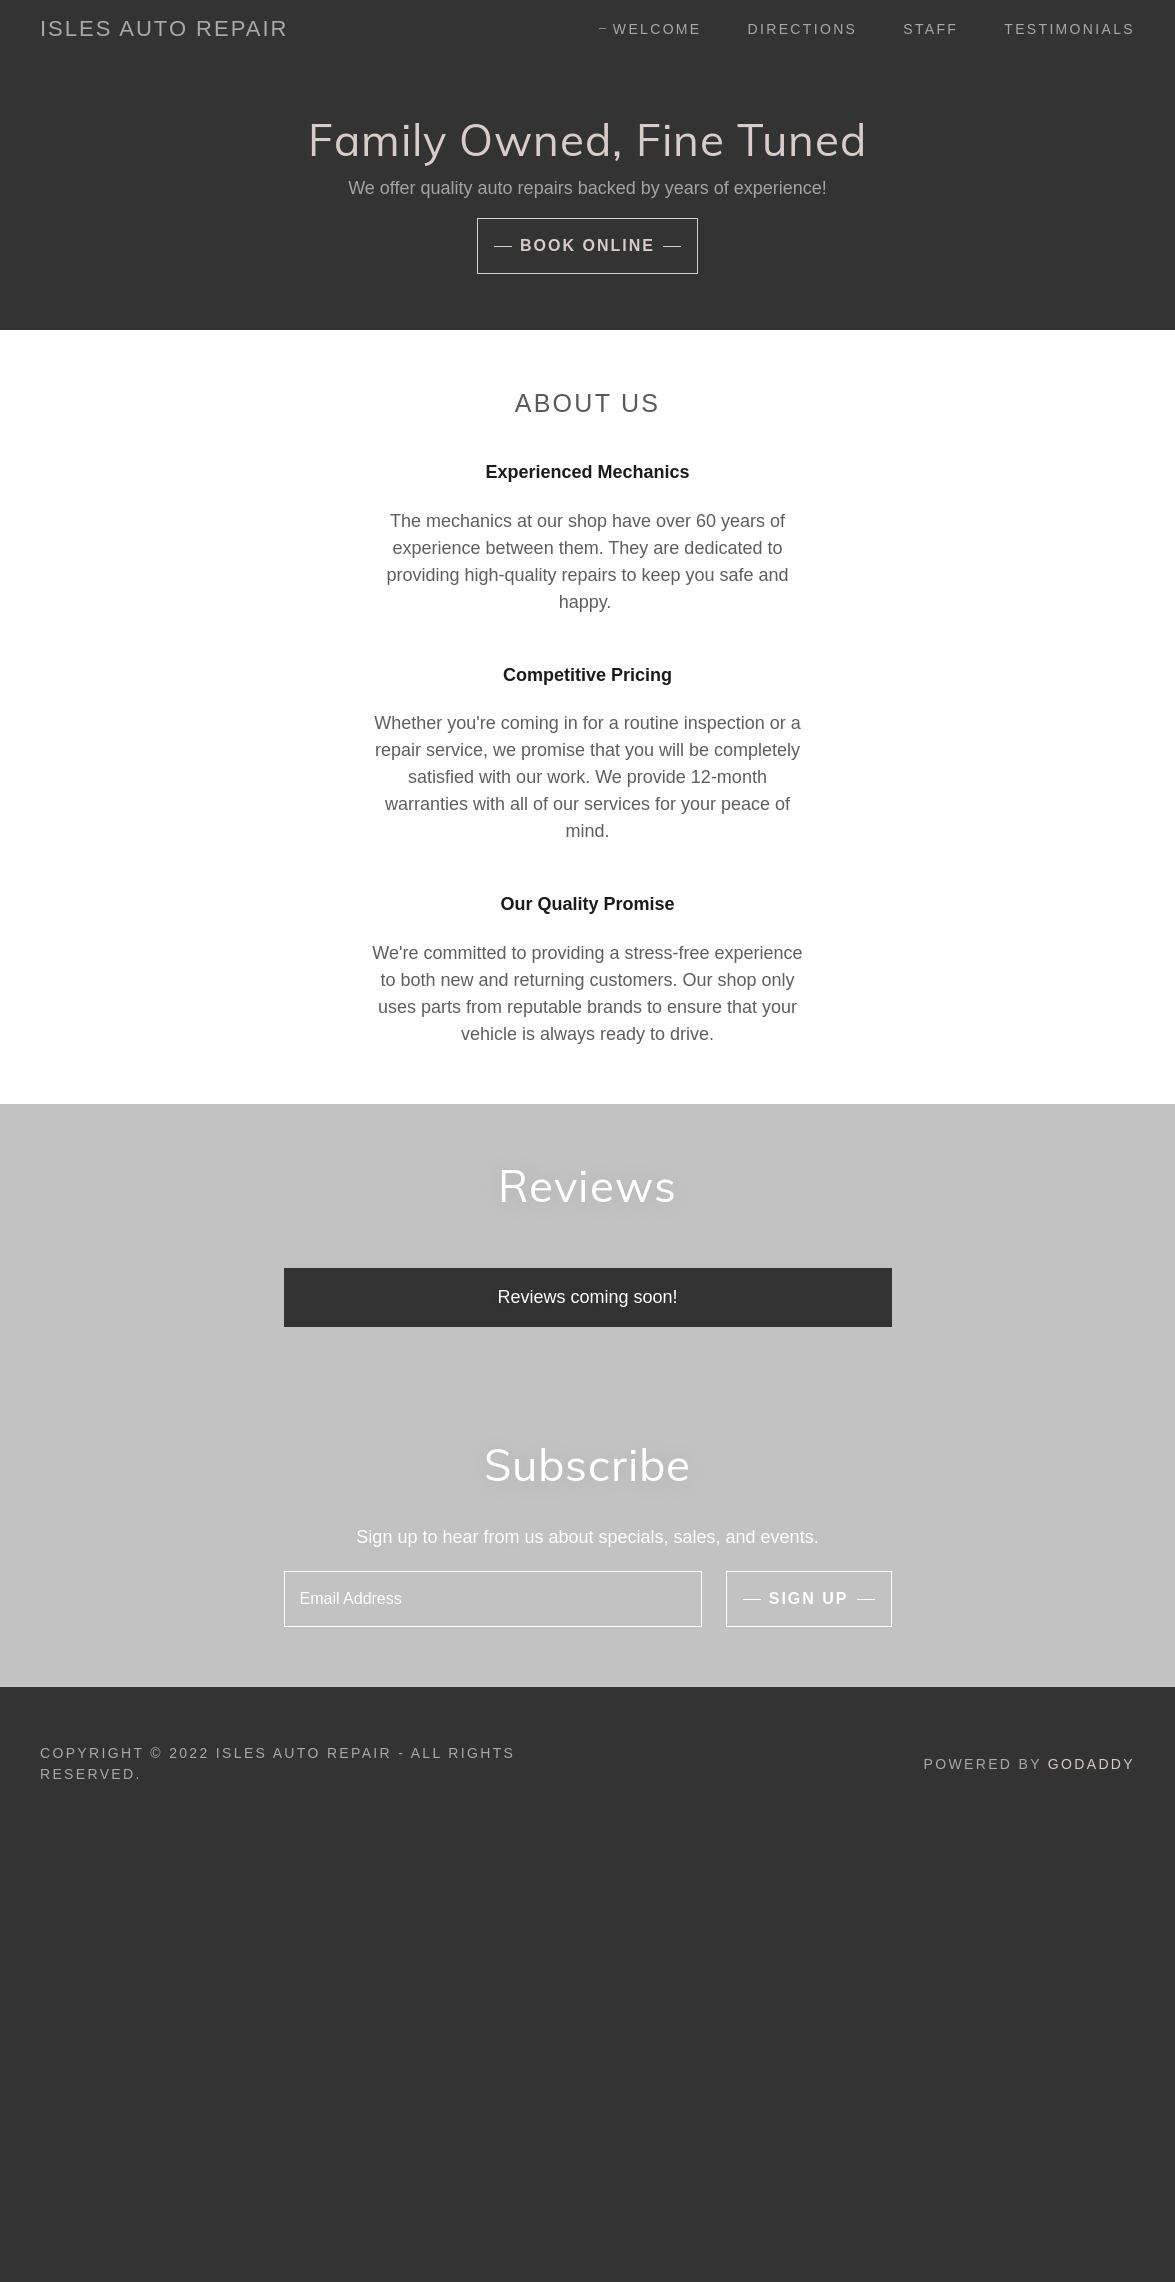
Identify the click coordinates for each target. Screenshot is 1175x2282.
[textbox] (493, 1599)
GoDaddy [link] (1091, 1764)
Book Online (587, 245)
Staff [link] (930, 29)
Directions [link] (803, 29)
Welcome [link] (657, 29)
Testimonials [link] (1069, 29)
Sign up (809, 1598)
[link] (164, 30)
